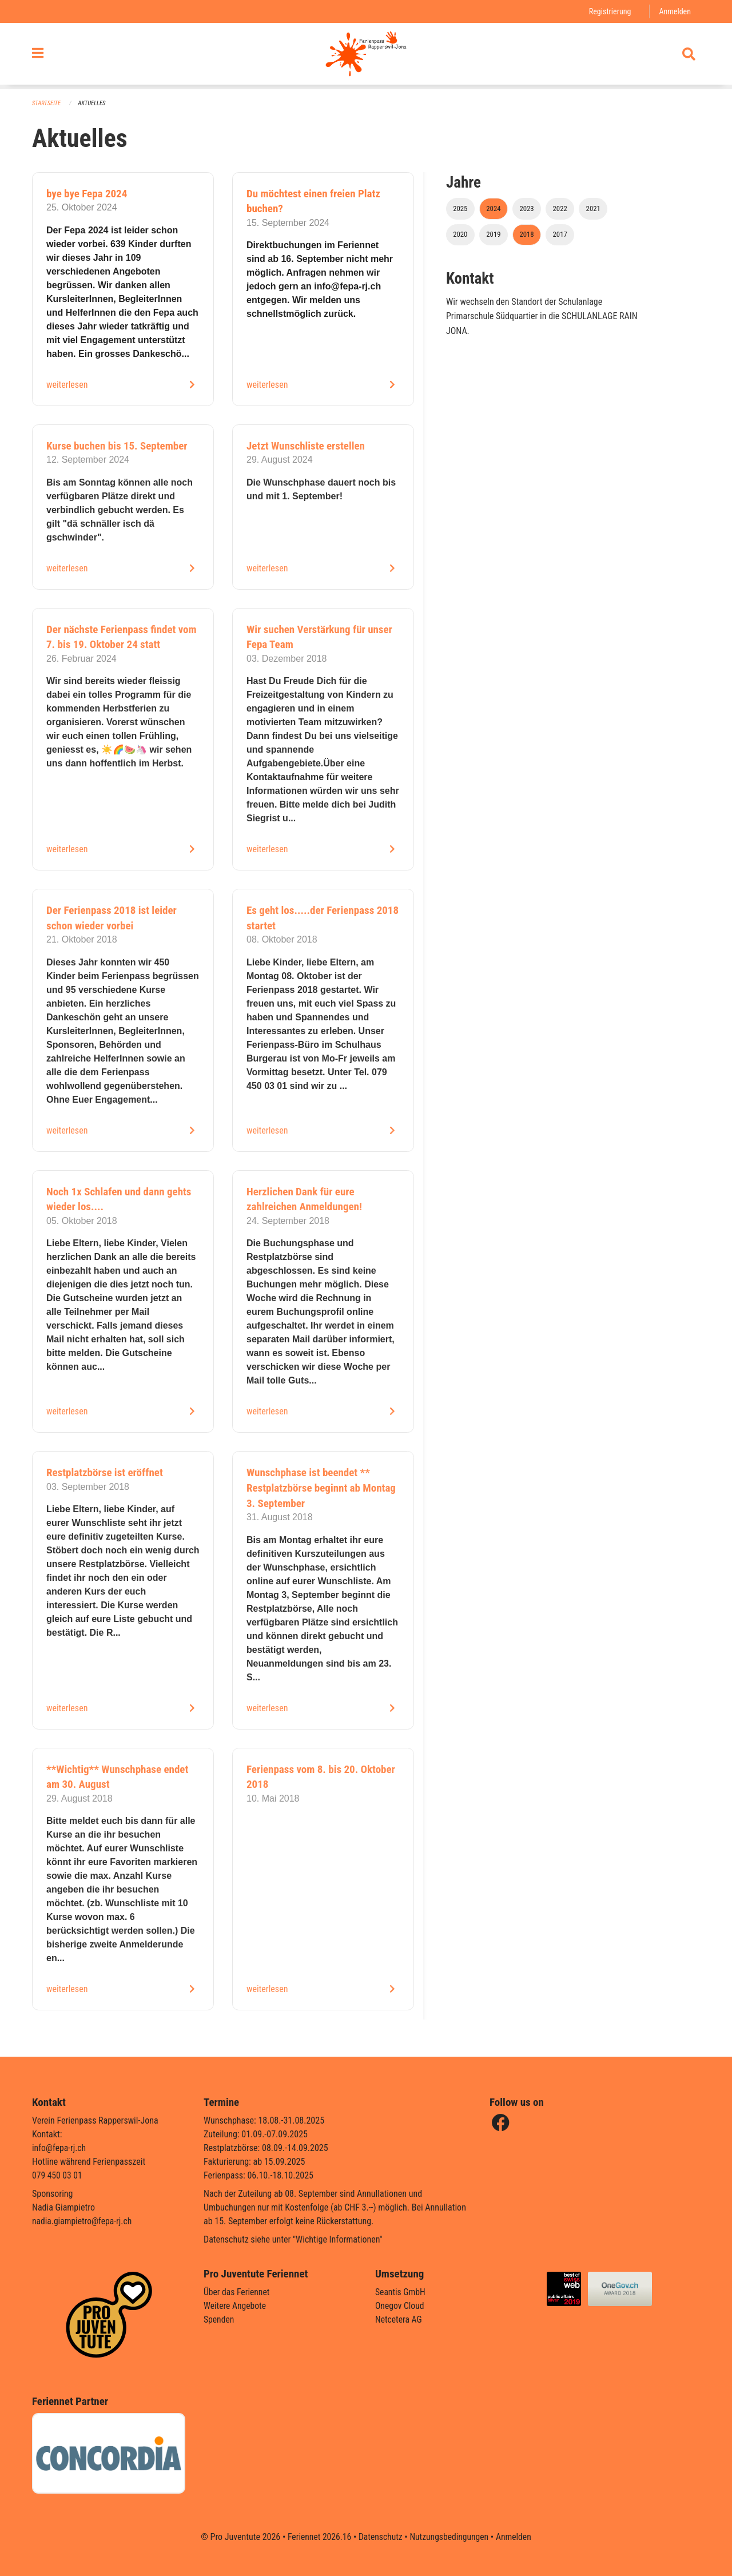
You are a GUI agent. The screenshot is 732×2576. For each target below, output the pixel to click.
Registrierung (608, 11)
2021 (593, 208)
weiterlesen (66, 384)
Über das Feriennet (237, 2292)
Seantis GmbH (401, 2292)
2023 (526, 208)
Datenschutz (380, 2536)
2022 (560, 208)
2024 (493, 208)
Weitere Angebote (236, 2305)
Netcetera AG (399, 2319)
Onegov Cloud (400, 2305)
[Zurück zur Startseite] (366, 56)
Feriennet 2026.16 (317, 2536)
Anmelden (674, 11)
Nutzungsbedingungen (449, 2536)
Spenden (219, 2319)
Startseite (47, 103)
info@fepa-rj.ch (59, 2147)
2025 (460, 208)
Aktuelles (93, 103)
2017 (560, 234)
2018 (526, 234)
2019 (493, 234)
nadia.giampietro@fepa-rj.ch (83, 2221)
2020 (460, 234)
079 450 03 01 (57, 2175)
